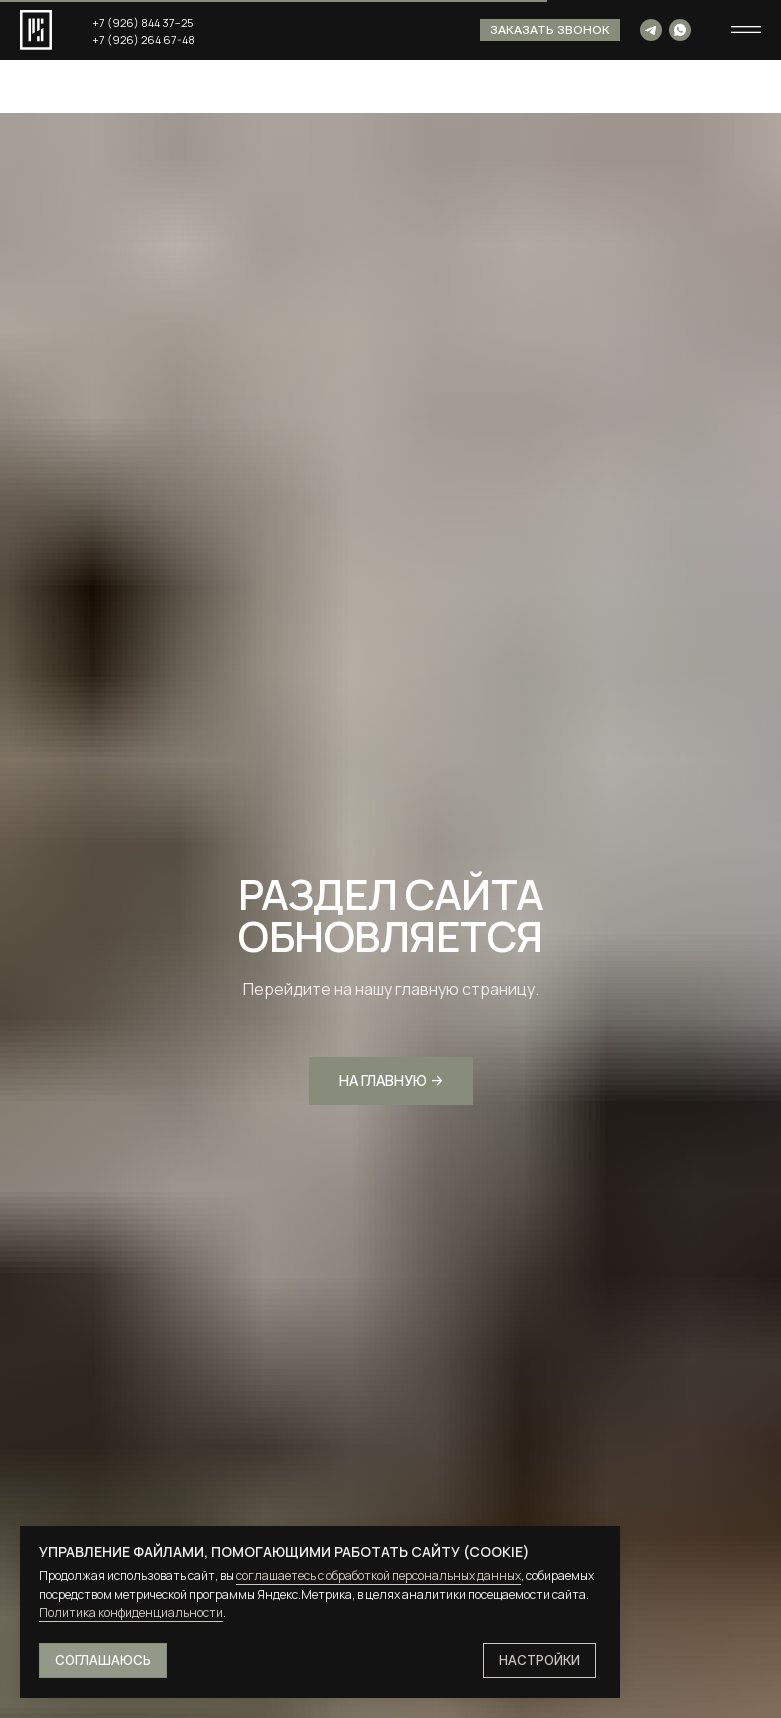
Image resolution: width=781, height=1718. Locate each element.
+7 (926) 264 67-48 (143, 39)
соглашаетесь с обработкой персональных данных (378, 1575)
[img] (651, 30)
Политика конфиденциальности (131, 1612)
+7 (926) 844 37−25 (142, 22)
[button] (550, 30)
